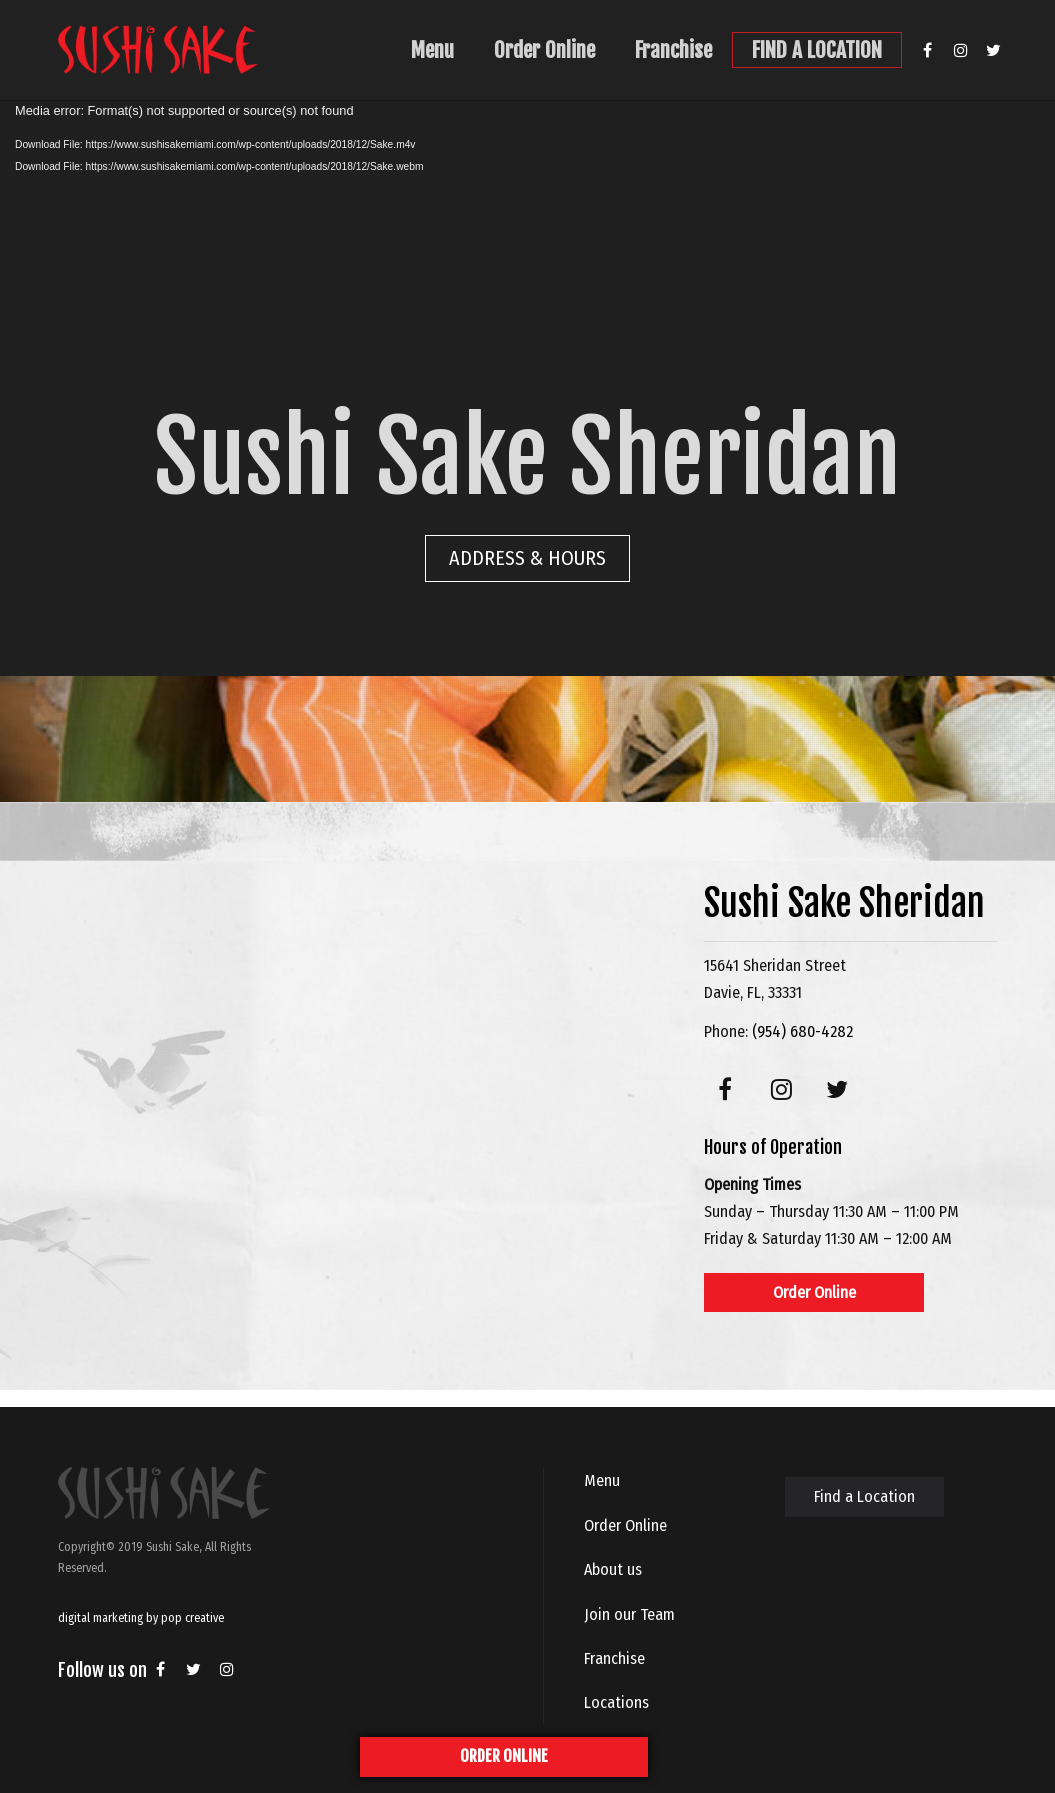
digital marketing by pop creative (141, 1618)
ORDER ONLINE (504, 1756)
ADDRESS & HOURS (527, 558)
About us (613, 1569)
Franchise (673, 50)
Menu (432, 50)
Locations (616, 1702)
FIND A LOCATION (817, 50)
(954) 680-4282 (802, 1031)
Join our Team (629, 1614)
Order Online (544, 50)
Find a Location (864, 1496)
